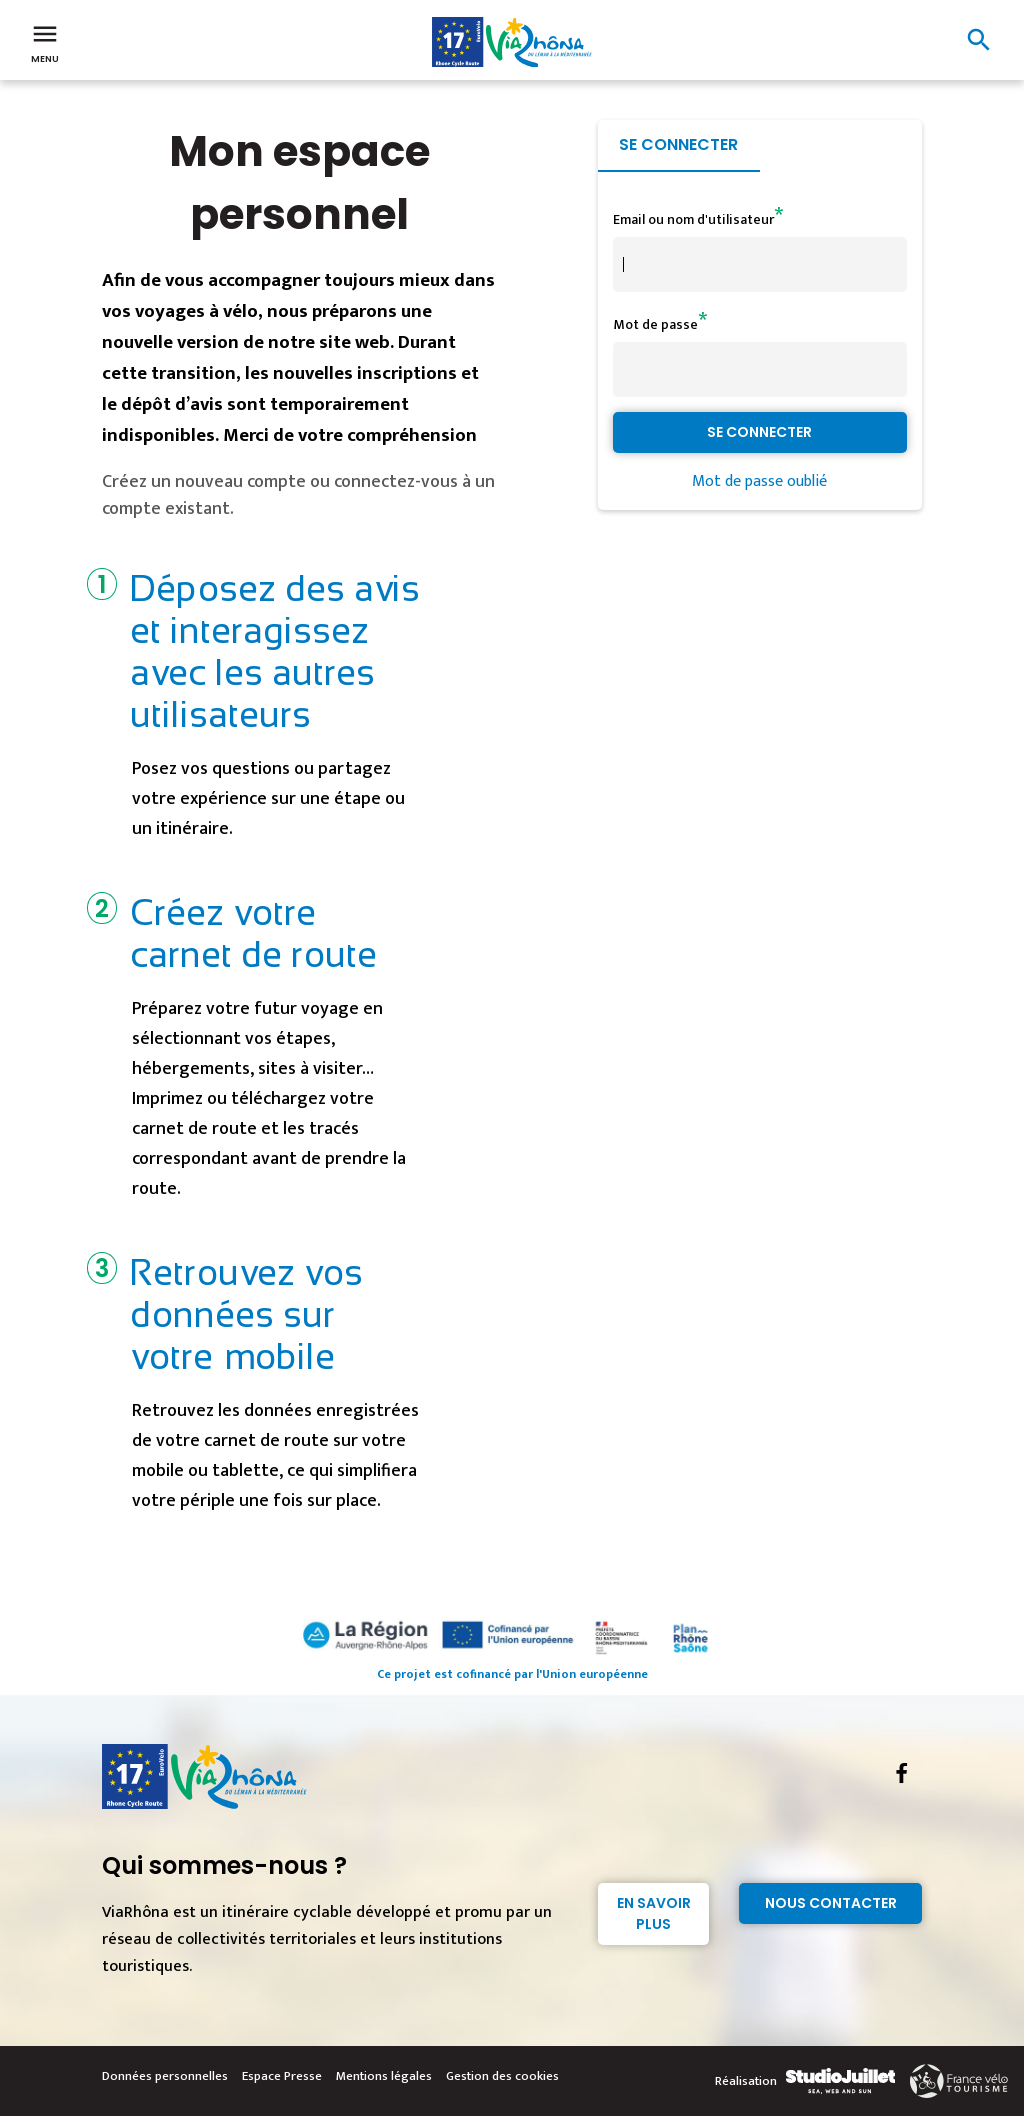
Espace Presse (282, 2076)
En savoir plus (654, 1913)
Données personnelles (165, 2076)
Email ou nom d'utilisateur (693, 219)
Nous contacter (831, 1903)
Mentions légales (384, 2076)
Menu (45, 42)
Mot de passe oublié (759, 481)
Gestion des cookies (502, 2076)
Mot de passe (655, 324)
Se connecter (678, 144)
